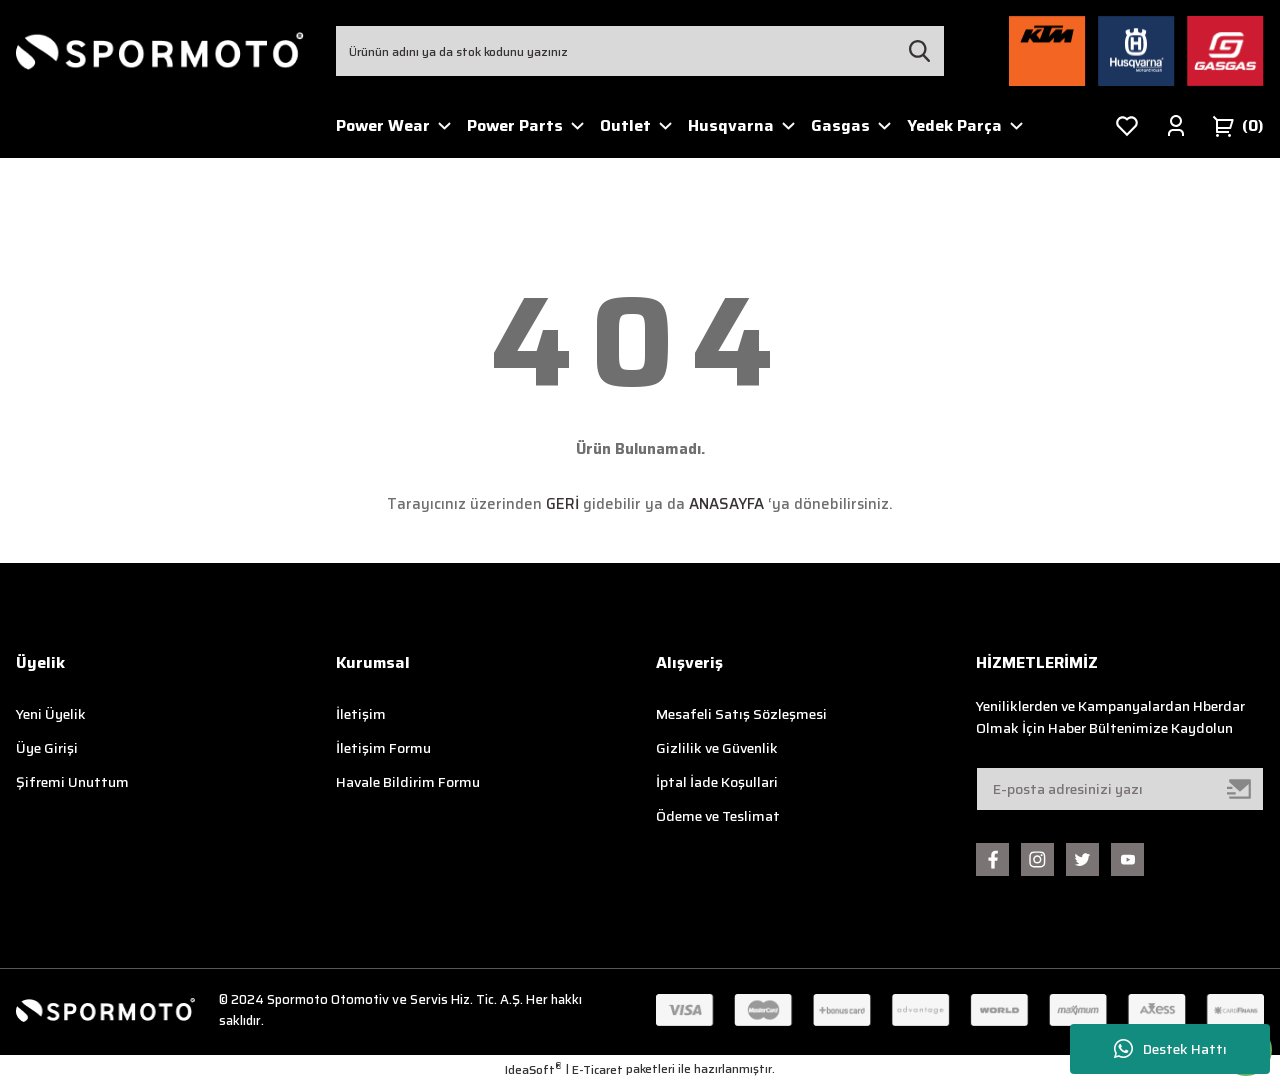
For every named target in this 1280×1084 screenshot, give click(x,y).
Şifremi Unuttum (72, 782)
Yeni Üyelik (51, 714)
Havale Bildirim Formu (408, 782)
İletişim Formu (383, 748)
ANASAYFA (726, 504)
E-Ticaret (597, 1070)
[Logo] (160, 51)
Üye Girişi (47, 748)
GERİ (562, 504)
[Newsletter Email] (1120, 789)
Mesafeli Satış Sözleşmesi (741, 714)
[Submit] (1240, 789)
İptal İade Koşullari (717, 782)
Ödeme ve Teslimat (718, 816)
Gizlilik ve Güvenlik (717, 748)
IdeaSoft (533, 1070)
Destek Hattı (1170, 1049)
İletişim (361, 714)
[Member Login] (1176, 126)
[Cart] (1238, 126)
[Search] (640, 51)
